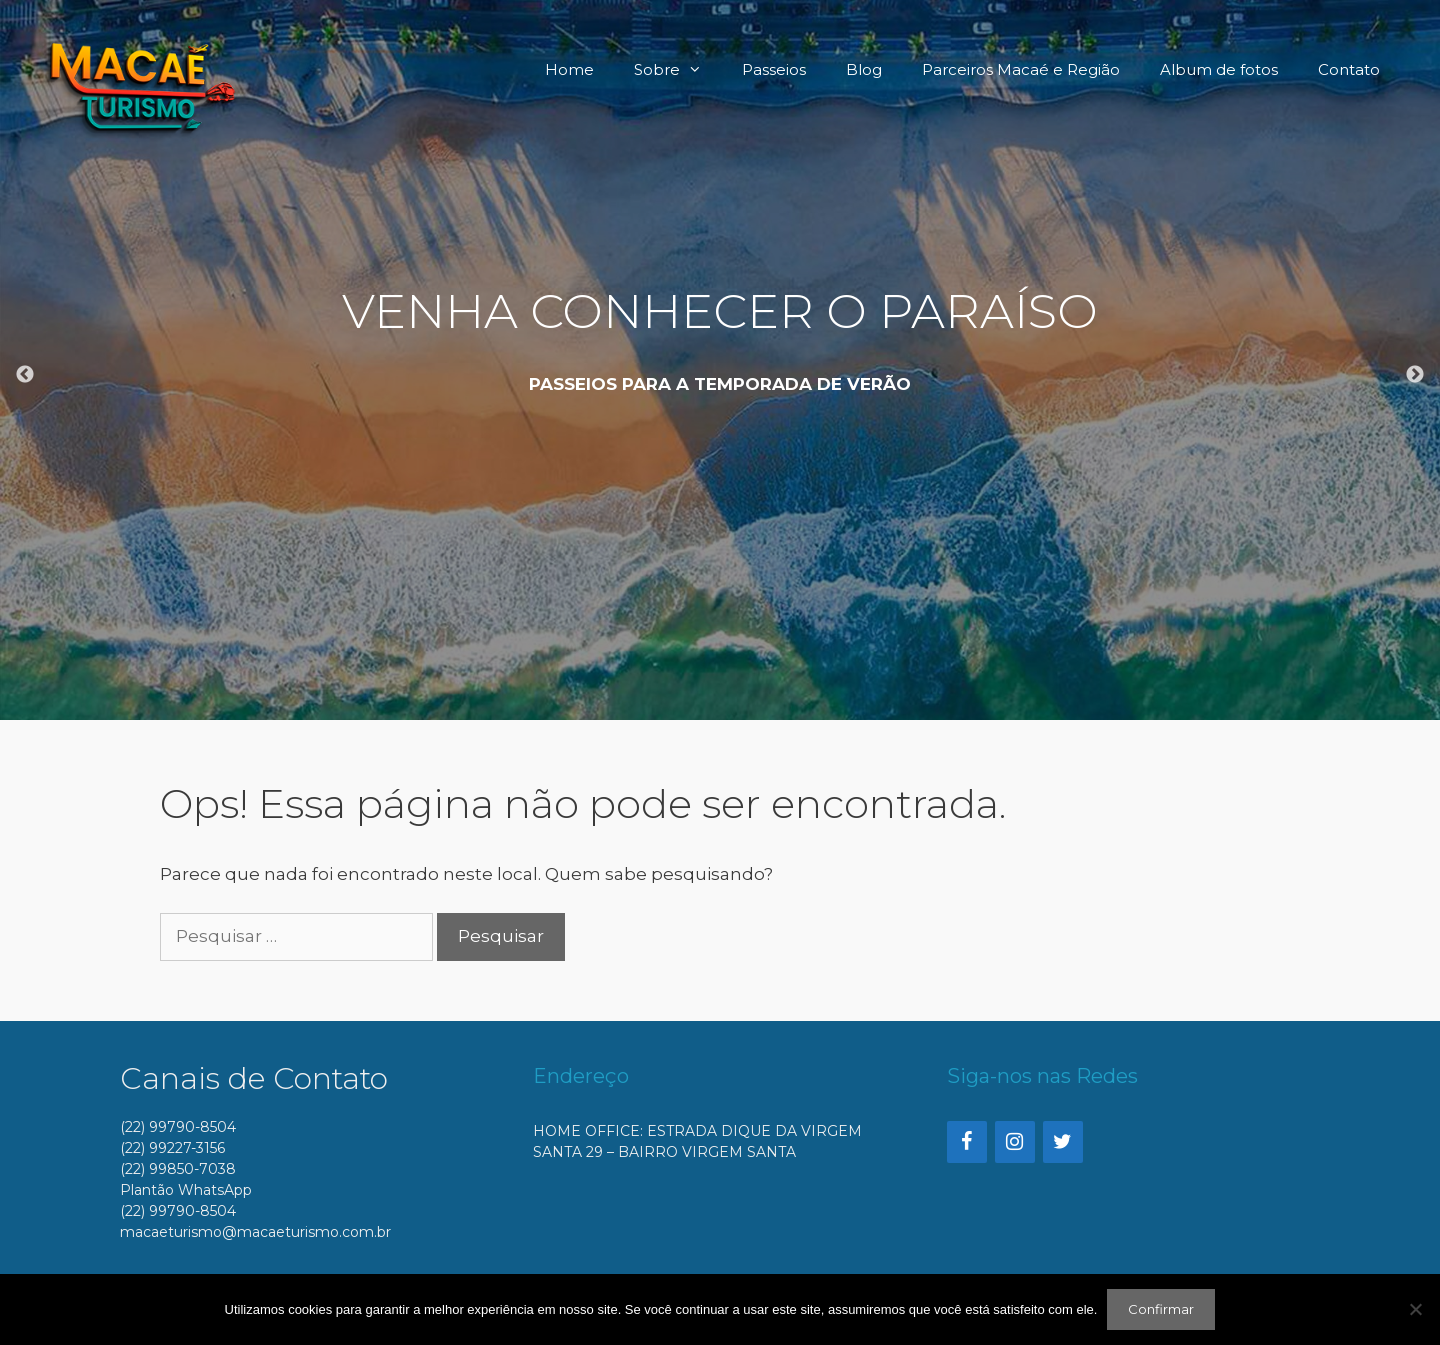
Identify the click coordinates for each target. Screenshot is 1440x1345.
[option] (720, 360)
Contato (1349, 69)
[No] (1415, 1309)
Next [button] (1415, 375)
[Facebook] (967, 1142)
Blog (864, 69)
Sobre (678, 70)
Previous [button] (25, 375)
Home (569, 69)
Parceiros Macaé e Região (1021, 69)
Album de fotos (1219, 69)
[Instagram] (1015, 1142)
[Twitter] (1063, 1142)
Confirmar (1161, 1309)
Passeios (774, 69)
